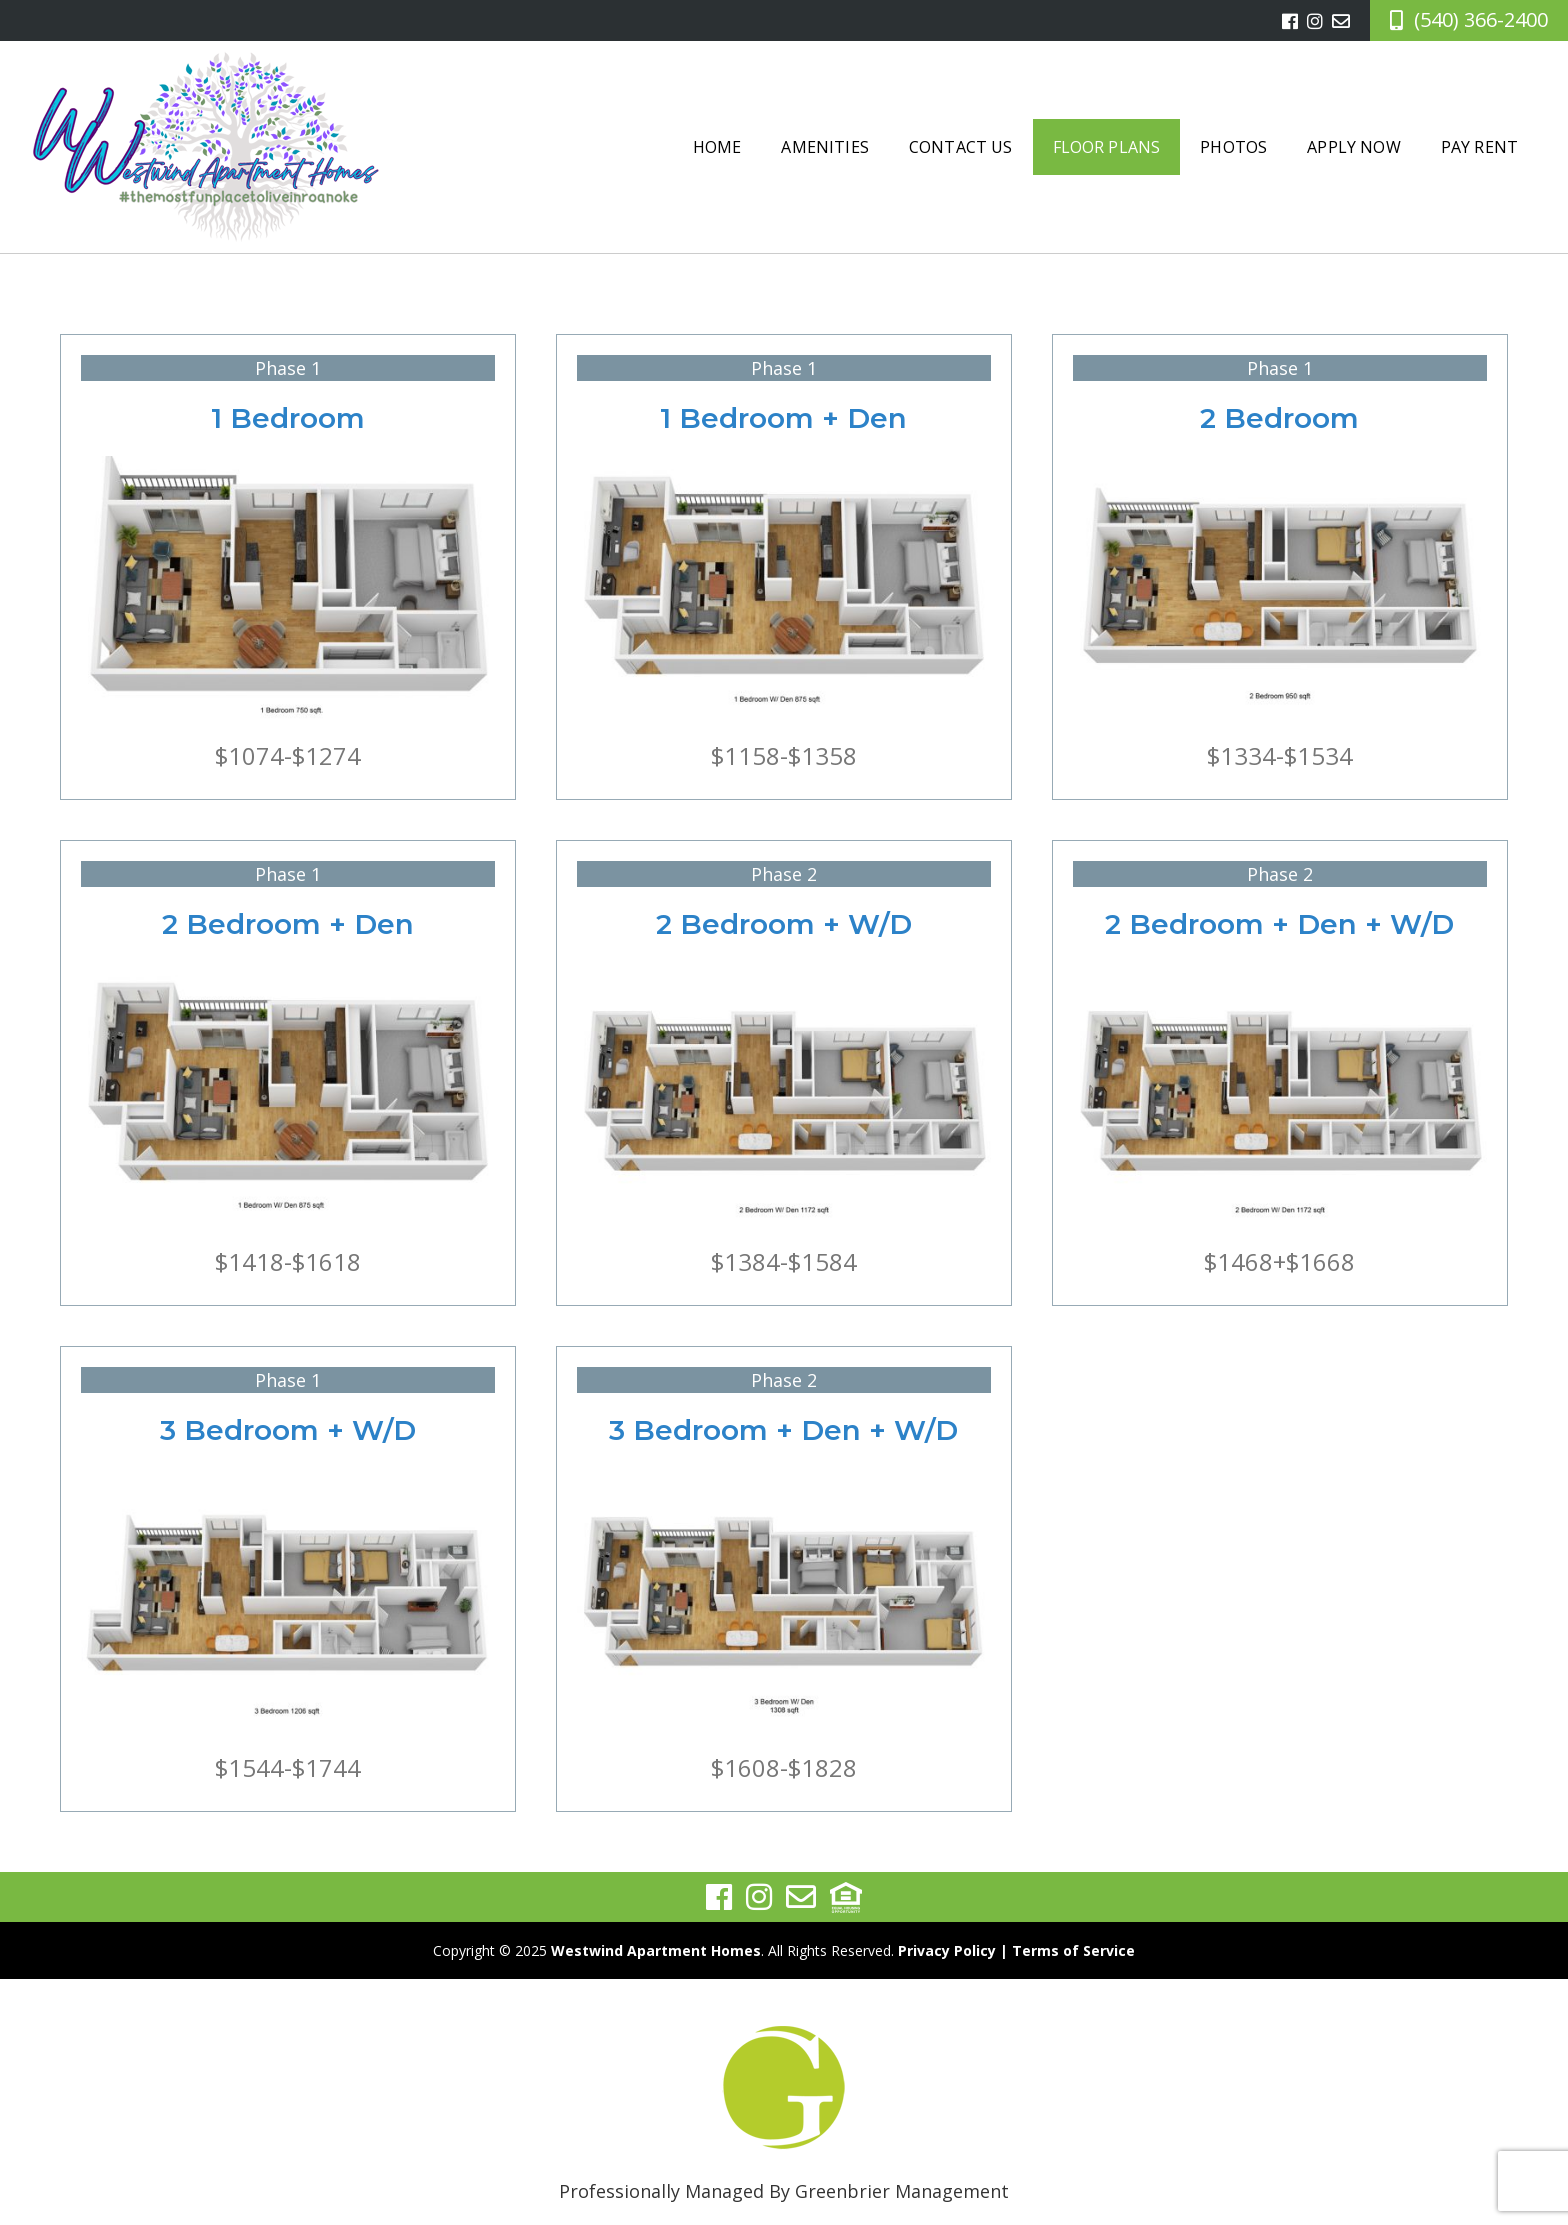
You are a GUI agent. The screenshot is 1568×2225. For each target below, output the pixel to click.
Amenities (824, 147)
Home (717, 147)
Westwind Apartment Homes (656, 1950)
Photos (1233, 147)
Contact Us (961, 147)
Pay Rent (1479, 147)
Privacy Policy (947, 1950)
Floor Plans (1107, 147)
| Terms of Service (1067, 1950)
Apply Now (1353, 147)
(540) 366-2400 (1481, 19)
